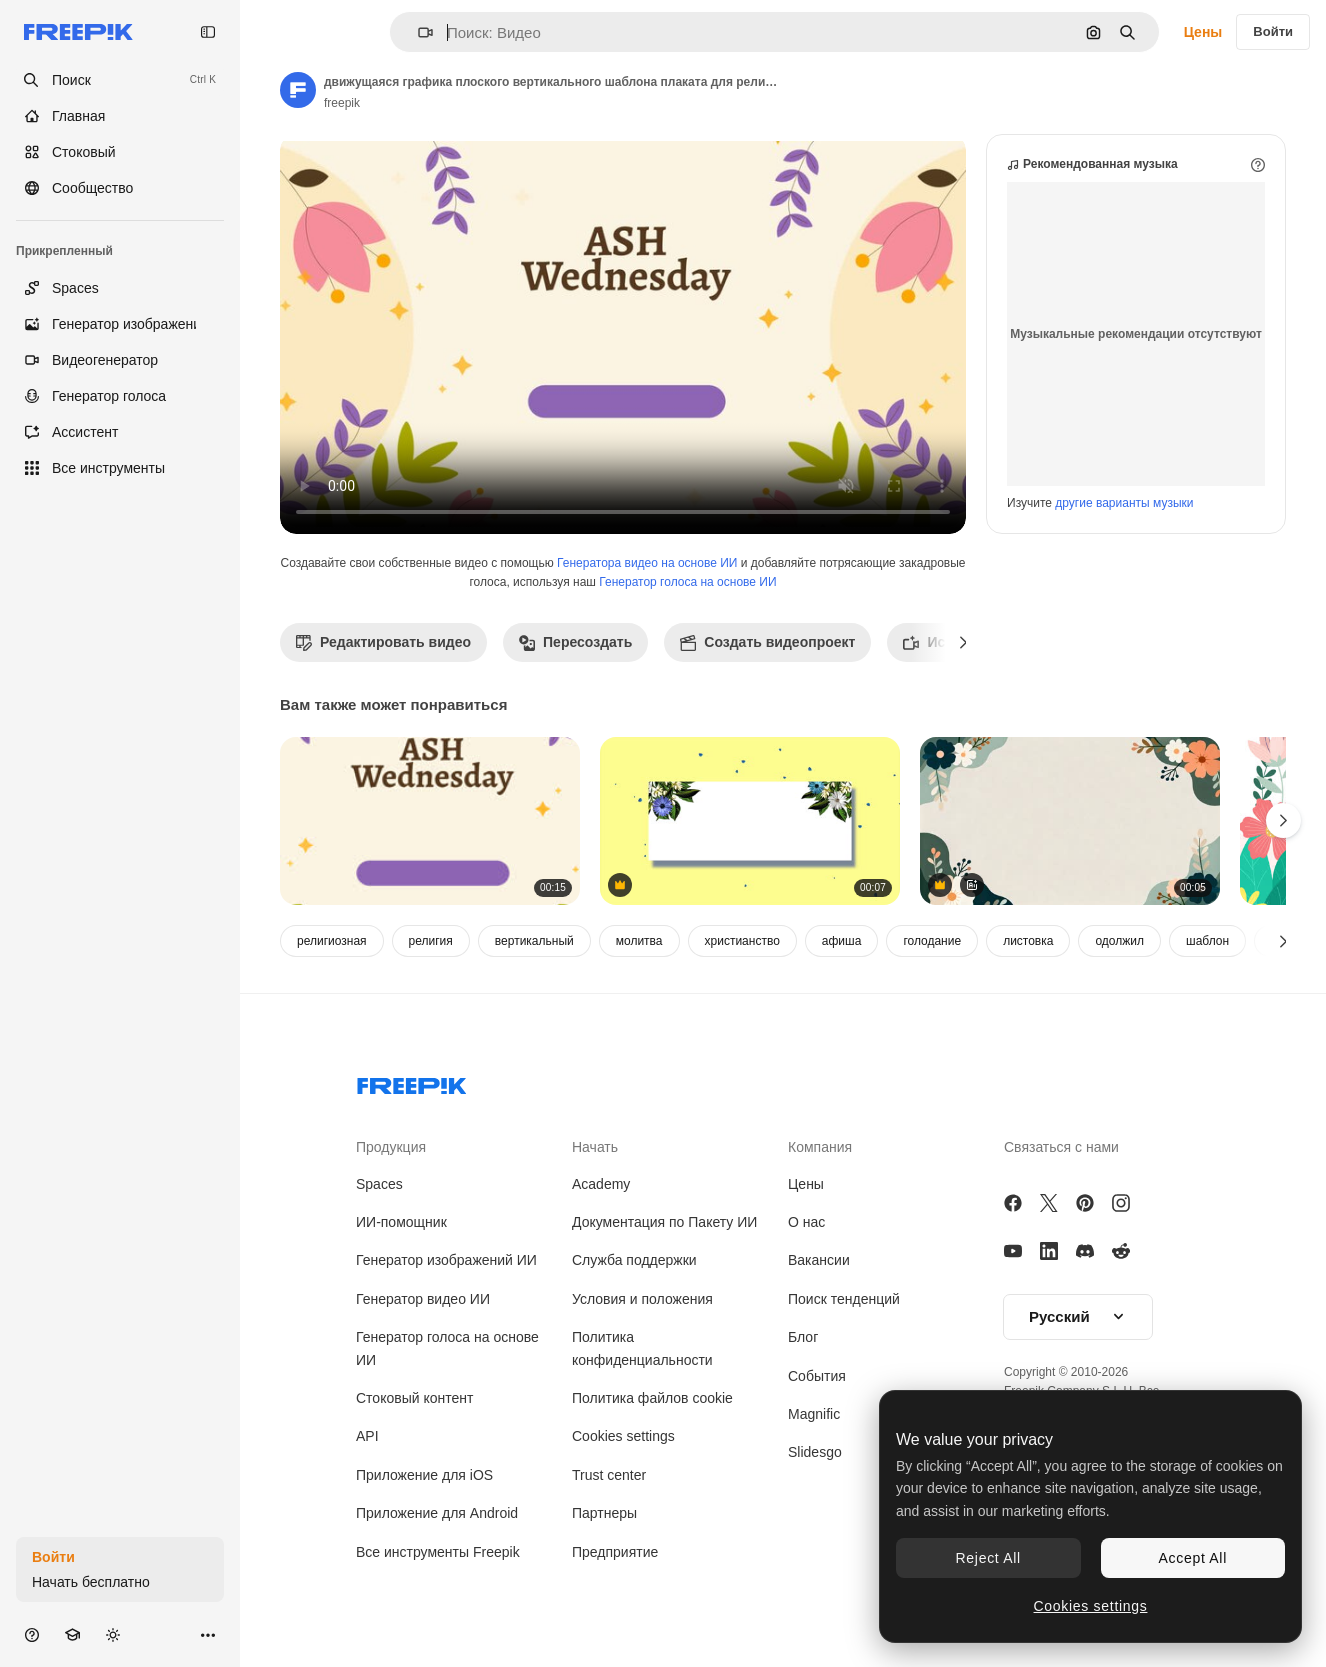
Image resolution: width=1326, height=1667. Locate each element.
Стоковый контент (414, 1398)
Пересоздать (575, 642)
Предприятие (615, 1552)
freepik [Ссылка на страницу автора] (342, 103)
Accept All (1193, 1558)
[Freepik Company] (412, 1082)
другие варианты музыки (1124, 503)
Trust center (609, 1475)
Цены (1203, 32)
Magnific (814, 1414)
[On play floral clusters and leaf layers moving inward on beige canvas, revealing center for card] (1070, 821)
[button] (417, 32)
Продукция (391, 1147)
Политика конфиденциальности (642, 1348)
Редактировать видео (383, 642)
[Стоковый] (120, 152)
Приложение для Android (437, 1513)
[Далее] (963, 642)
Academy (601, 1184)
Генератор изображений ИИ (446, 1260)
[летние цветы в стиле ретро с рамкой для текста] (750, 821)
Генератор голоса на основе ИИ (687, 582)
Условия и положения (642, 1299)
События (817, 1376)
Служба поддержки (634, 1260)
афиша (842, 941)
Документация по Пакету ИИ (664, 1222)
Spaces (379, 1184)
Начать (595, 1147)
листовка (1028, 941)
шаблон (1207, 941)
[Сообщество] (120, 188)
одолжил (1119, 941)
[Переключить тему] (113, 1634)
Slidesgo (815, 1452)
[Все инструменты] (120, 468)
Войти (1273, 31)
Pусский (1078, 1317)
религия (431, 941)
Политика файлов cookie (652, 1398)
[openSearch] (120, 80)
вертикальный (534, 941)
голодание (932, 941)
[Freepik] (78, 32)
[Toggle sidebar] (208, 32)
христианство (742, 941)
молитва (639, 941)
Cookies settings (623, 1436)
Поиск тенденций (844, 1299)
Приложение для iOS (424, 1475)
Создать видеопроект (767, 642)
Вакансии (819, 1260)
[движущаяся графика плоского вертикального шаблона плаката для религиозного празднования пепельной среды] (430, 821)
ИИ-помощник (401, 1222)
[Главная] (120, 116)
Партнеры (604, 1513)
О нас (806, 1222)
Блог (803, 1337)
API (367, 1436)
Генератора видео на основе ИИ (647, 563)
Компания (820, 1147)
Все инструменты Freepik (438, 1552)
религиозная (332, 941)
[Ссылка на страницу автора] (298, 90)
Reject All (988, 1558)
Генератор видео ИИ (423, 1299)
